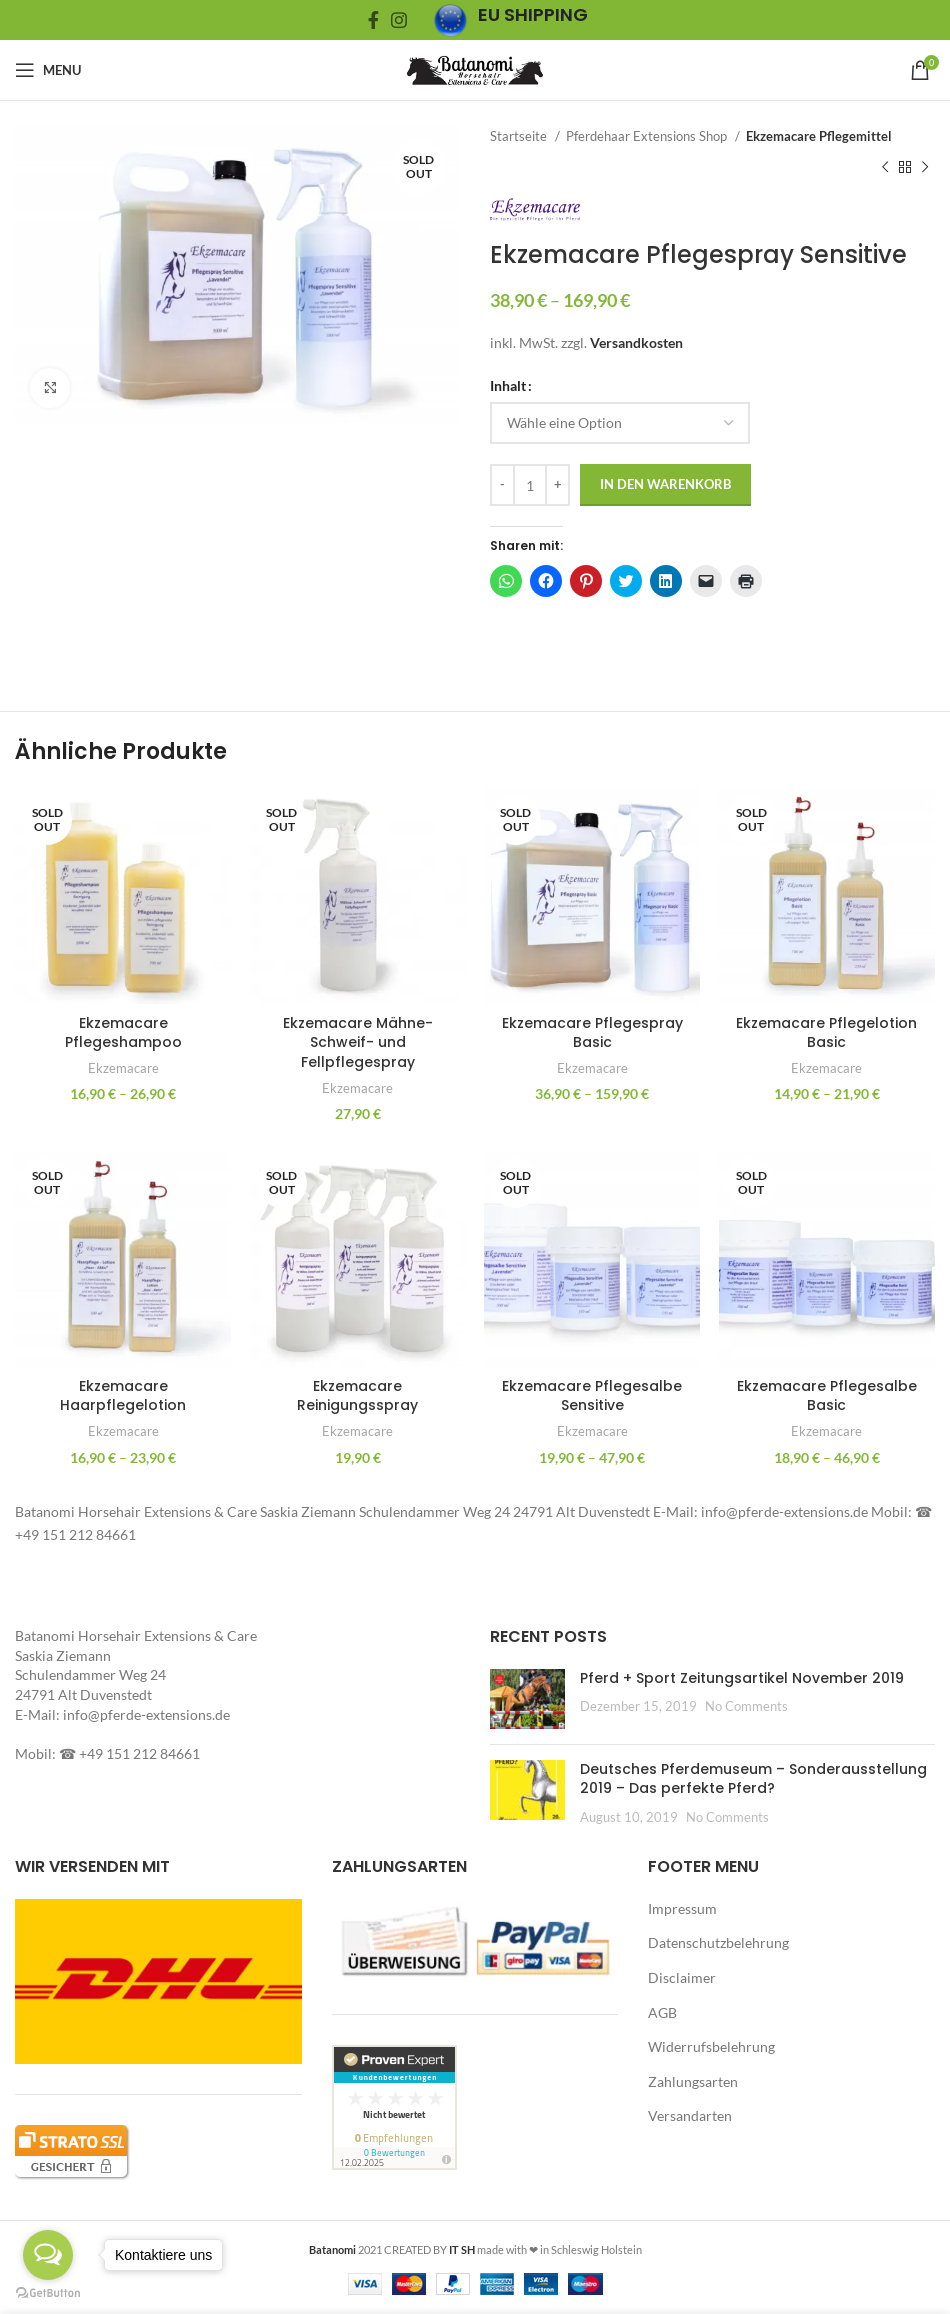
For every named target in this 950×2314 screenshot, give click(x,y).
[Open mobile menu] (48, 70)
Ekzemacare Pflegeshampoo (122, 1031)
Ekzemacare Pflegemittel (819, 136)
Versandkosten (636, 342)
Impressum (682, 1907)
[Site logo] (475, 68)
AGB (662, 2011)
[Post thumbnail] (527, 1698)
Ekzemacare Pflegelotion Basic (827, 1031)
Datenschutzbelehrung (718, 1942)
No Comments (746, 1705)
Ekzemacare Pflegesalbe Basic (828, 1395)
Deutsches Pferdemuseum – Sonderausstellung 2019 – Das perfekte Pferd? (753, 1778)
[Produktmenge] (530, 485)
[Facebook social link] (373, 20)
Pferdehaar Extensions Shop (648, 136)
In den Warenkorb (665, 484)
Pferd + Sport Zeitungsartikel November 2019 (742, 1677)
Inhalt (508, 385)
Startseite (520, 136)
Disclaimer (682, 1976)
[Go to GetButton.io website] (48, 2293)
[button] (237, 274)
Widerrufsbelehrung (711, 2045)
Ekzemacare (122, 1067)
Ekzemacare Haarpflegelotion (123, 1395)
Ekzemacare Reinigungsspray (357, 1395)
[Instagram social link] (399, 20)
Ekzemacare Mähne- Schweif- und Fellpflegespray (358, 1040)
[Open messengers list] (48, 2255)
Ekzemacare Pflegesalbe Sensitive (593, 1395)
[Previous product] (885, 167)
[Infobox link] (510, 20)
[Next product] (925, 167)
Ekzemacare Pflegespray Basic (592, 1031)
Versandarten (690, 2115)
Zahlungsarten (693, 2080)
